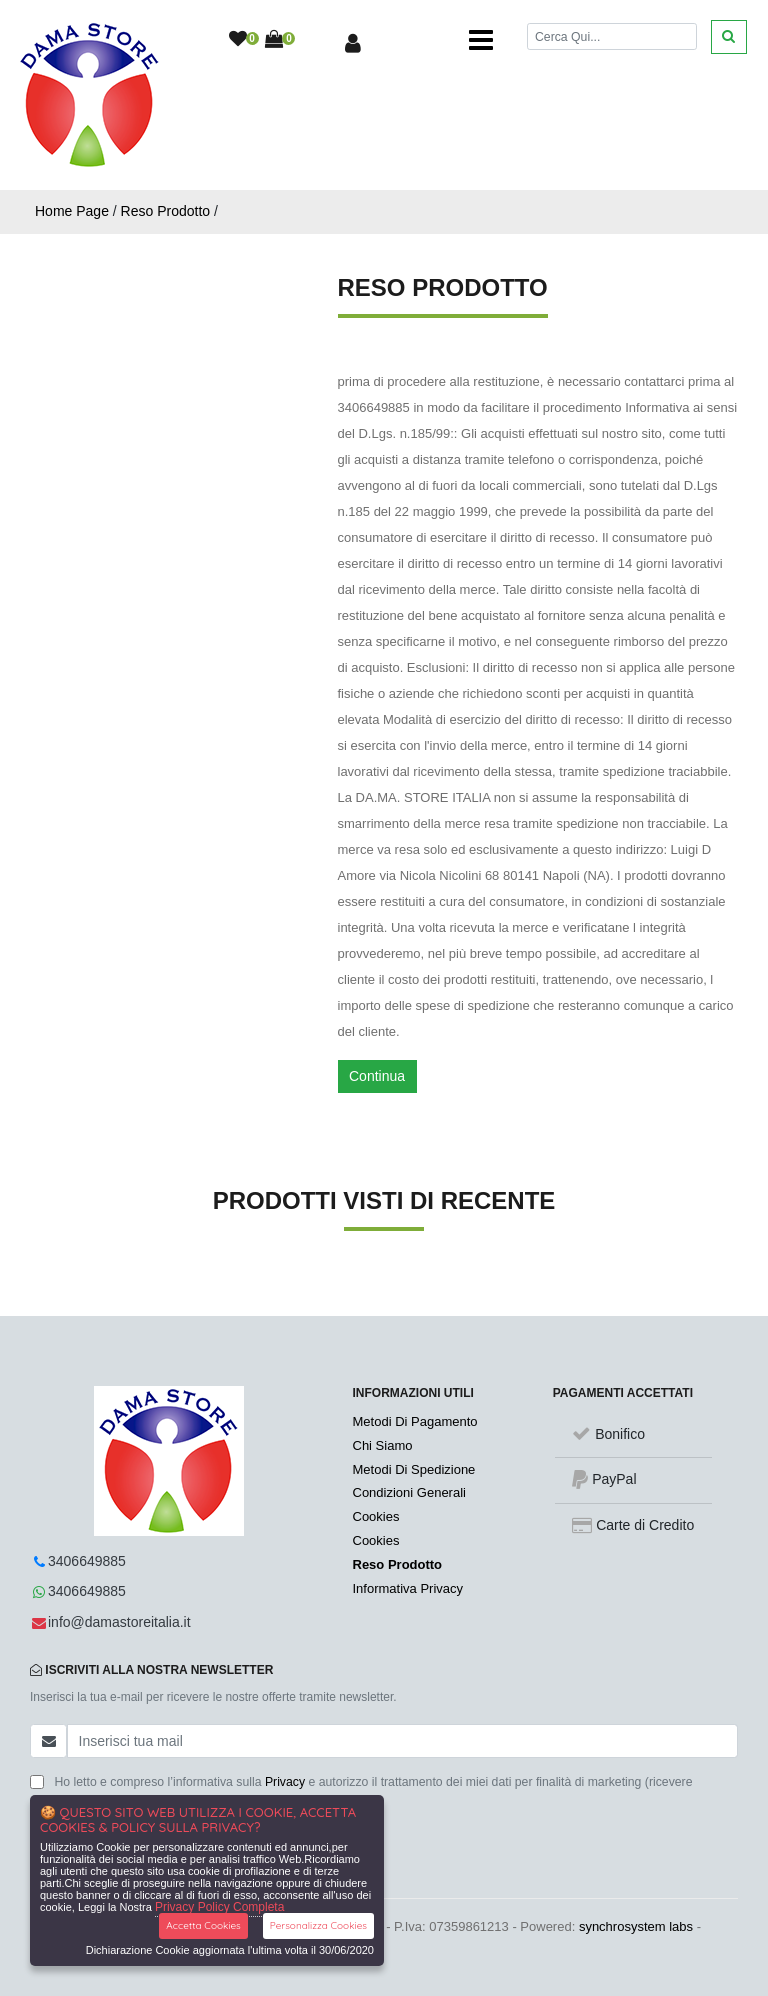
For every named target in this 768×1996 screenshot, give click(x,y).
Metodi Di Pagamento (415, 1421)
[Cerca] (612, 36)
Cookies (376, 1516)
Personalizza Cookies (318, 1925)
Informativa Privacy (408, 1588)
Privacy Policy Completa (219, 1907)
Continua (377, 1076)
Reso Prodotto (166, 211)
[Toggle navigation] (481, 40)
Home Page (72, 211)
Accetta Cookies (203, 1925)
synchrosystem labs (636, 1926)
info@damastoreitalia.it (119, 1622)
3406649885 (87, 1561)
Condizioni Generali (409, 1492)
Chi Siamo (383, 1445)
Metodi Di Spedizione (414, 1469)
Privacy (285, 1782)
